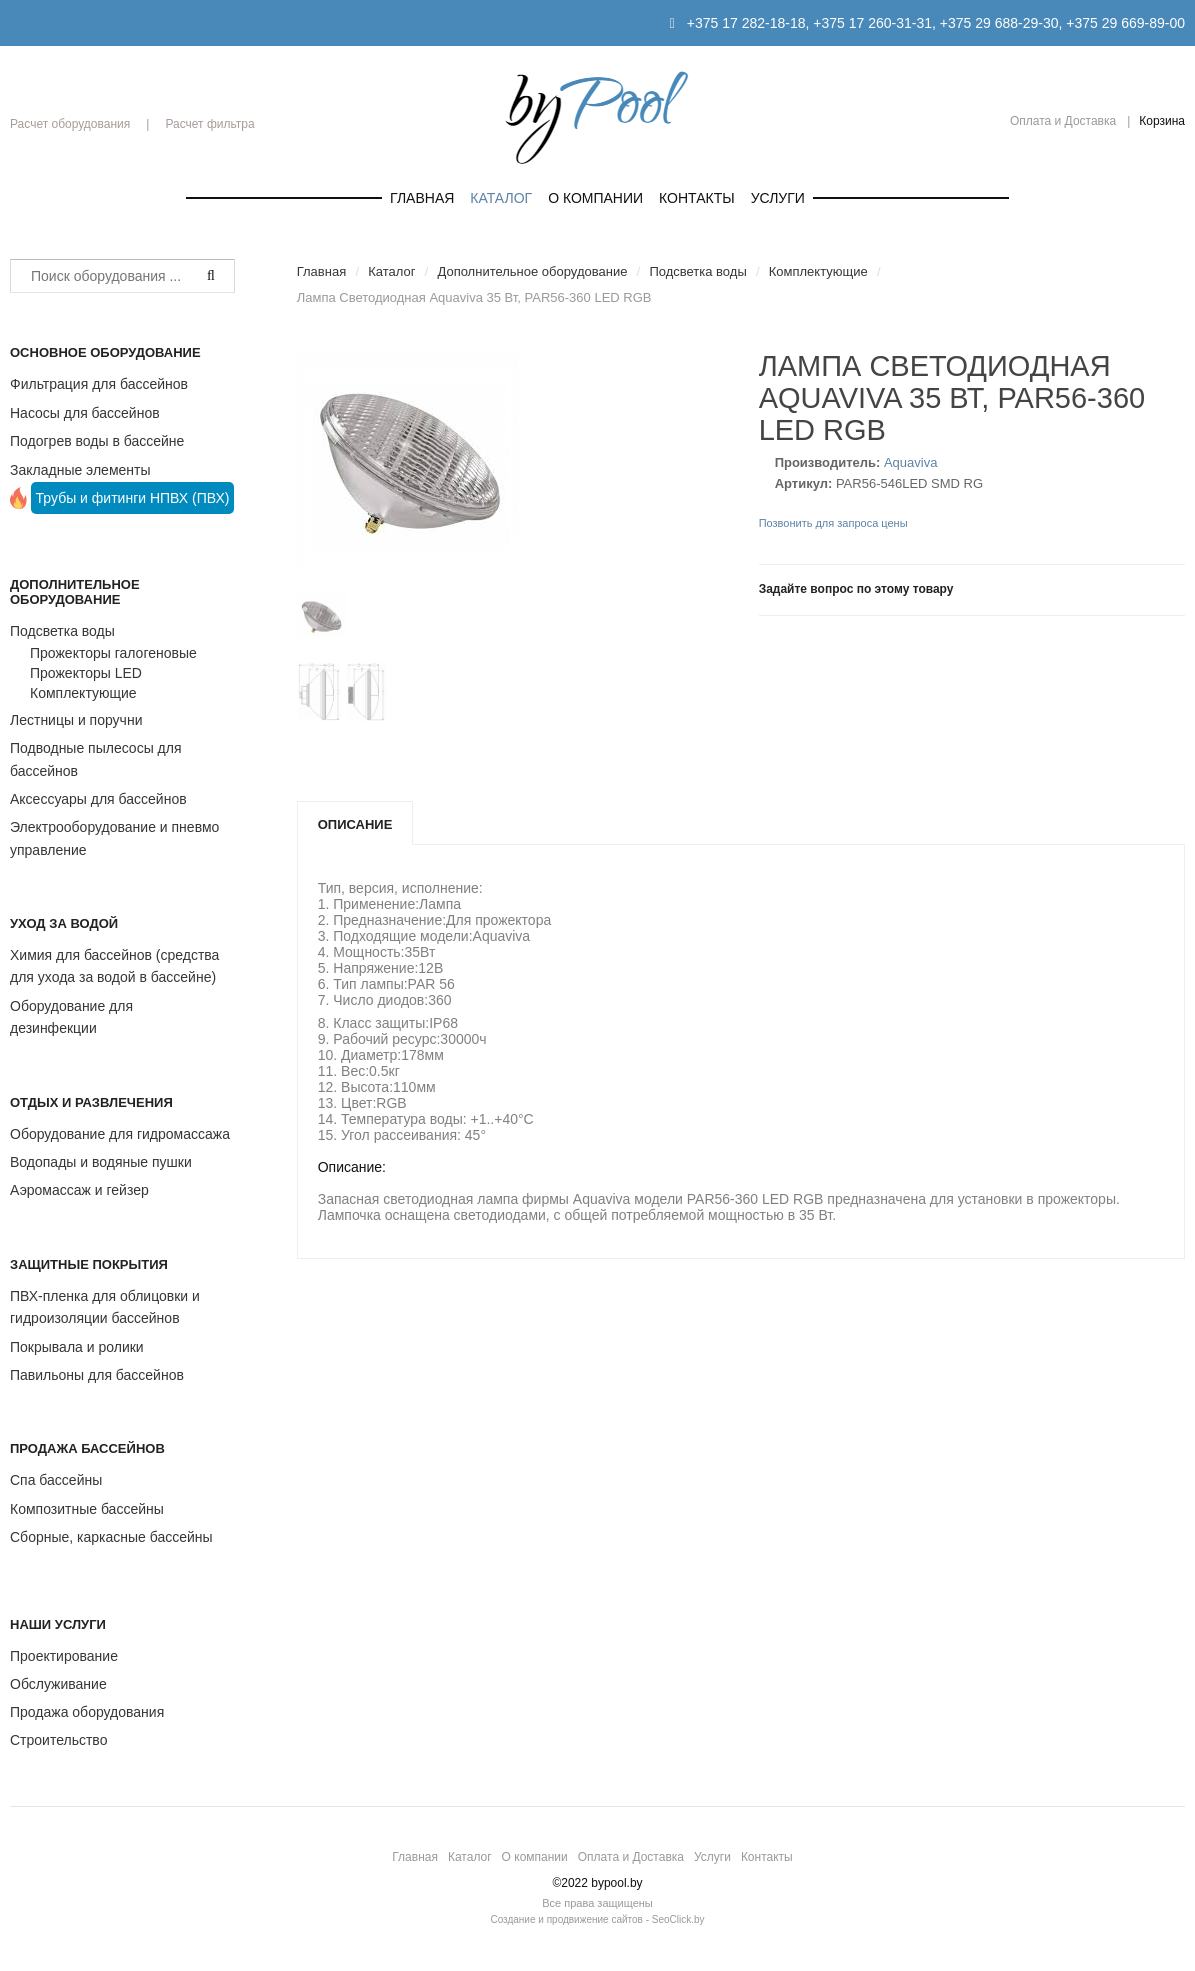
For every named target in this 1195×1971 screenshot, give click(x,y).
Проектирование (64, 1656)
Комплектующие (83, 693)
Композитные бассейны (87, 1509)
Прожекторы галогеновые (113, 653)
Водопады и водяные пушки (101, 1162)
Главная (422, 198)
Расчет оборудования (70, 124)
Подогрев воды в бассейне (97, 441)
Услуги (778, 198)
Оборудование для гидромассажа (120, 1134)
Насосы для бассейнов (85, 413)
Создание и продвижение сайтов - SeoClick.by (597, 1919)
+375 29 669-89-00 (1125, 23)
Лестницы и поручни (76, 720)
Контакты (697, 198)
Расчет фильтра (209, 124)
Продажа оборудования (87, 1712)
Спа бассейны (56, 1480)
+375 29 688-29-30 (999, 23)
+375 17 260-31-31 (872, 23)
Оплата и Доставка (1063, 121)
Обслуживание (58, 1684)
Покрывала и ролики (77, 1347)
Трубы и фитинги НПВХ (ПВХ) (133, 498)
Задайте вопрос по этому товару (856, 589)
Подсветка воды (62, 631)
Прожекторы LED (86, 673)
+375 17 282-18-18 (746, 23)
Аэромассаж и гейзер (79, 1190)
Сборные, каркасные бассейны (111, 1537)
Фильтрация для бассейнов (99, 384)
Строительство (58, 1740)
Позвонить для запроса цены (833, 523)
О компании (595, 198)
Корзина (1162, 121)
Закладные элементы (80, 470)
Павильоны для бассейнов (97, 1375)
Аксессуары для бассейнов (98, 799)
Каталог (501, 198)
